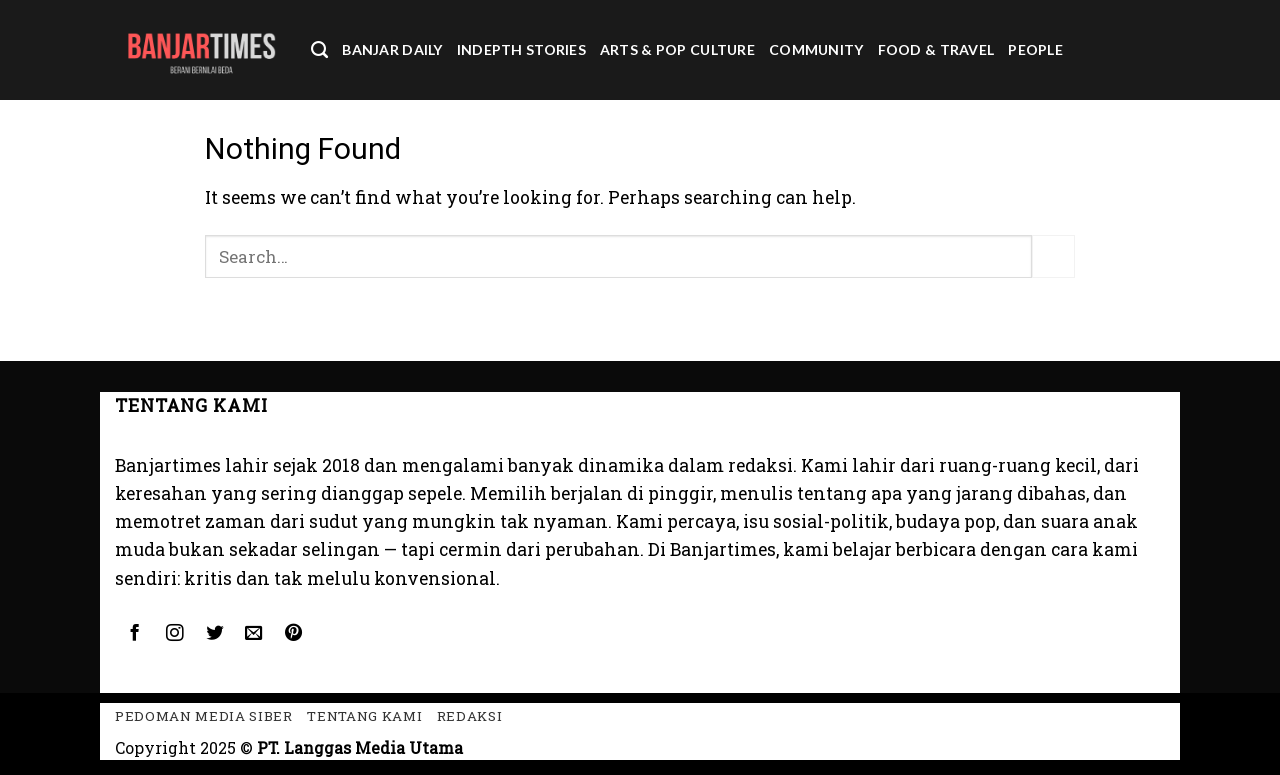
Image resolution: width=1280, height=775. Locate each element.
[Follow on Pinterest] (294, 634)
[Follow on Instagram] (174, 634)
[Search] (319, 50)
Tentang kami (364, 716)
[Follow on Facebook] (135, 634)
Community (816, 49)
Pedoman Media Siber (204, 716)
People (1035, 49)
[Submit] (1053, 256)
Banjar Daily (392, 49)
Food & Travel (936, 49)
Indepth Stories (521, 49)
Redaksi (470, 716)
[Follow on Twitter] (214, 634)
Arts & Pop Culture (677, 49)
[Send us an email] (254, 634)
